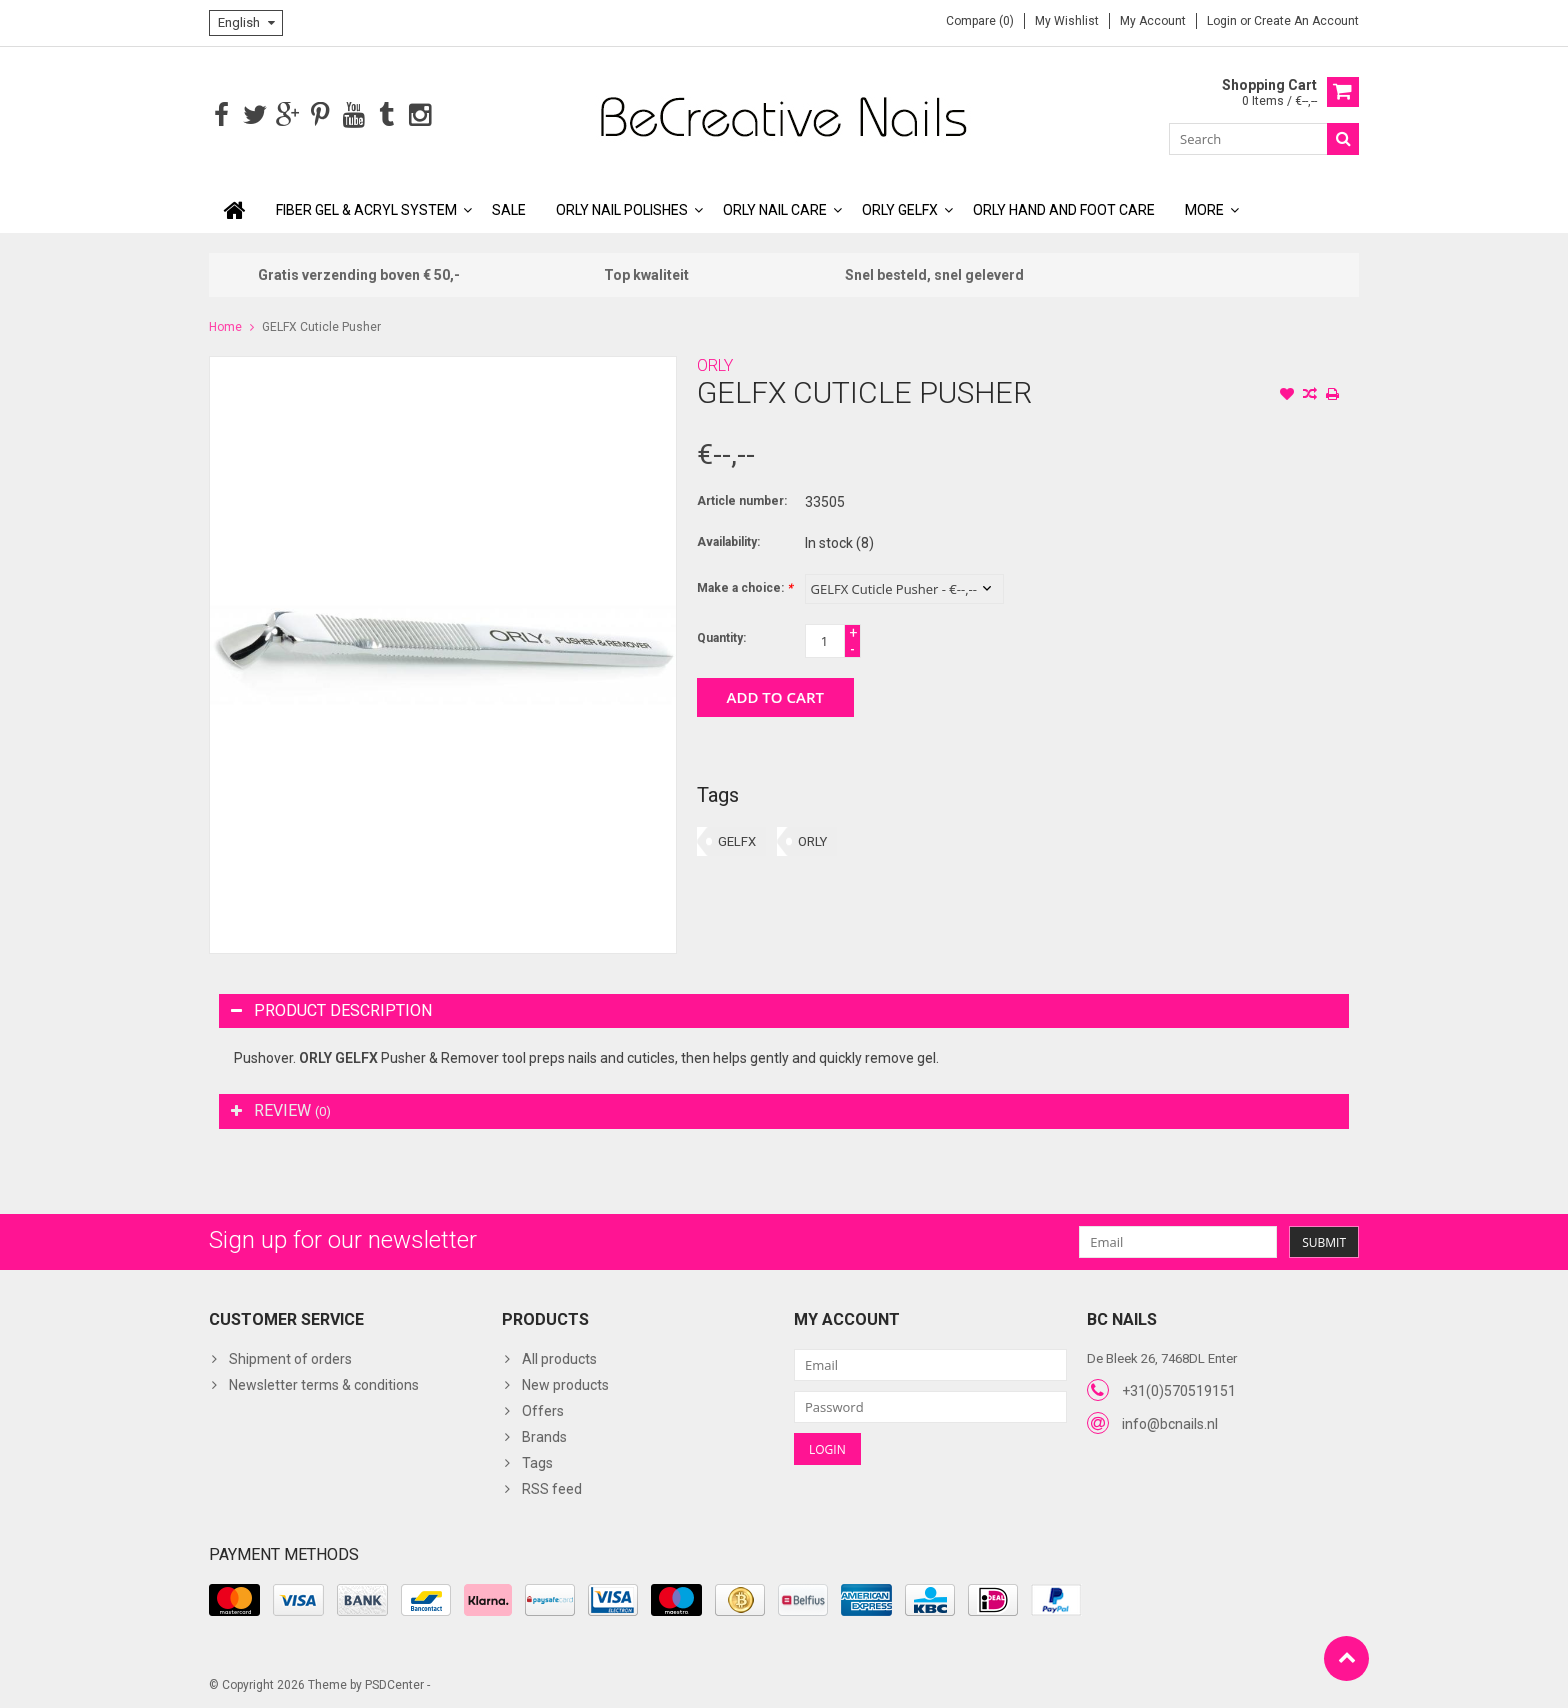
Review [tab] (281, 1108)
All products (559, 1357)
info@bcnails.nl (1170, 1422)
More (1204, 208)
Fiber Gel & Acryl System (366, 208)
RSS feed (552, 1487)
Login (1223, 21)
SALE (509, 208)
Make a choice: (744, 586)
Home (225, 325)
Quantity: (721, 636)
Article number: (742, 499)
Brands (544, 1435)
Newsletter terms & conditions (324, 1383)
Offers (543, 1409)
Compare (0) (980, 21)
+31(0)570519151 (1179, 1389)
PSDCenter (394, 1684)
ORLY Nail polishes (622, 208)
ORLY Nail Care (775, 208)
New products (565, 1383)
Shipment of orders (290, 1357)
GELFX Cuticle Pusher (321, 325)
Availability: (728, 540)
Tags (537, 1461)
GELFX (737, 839)
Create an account (1306, 21)
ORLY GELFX (900, 208)
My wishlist (1067, 21)
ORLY (715, 363)
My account (1153, 21)
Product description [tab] (331, 1008)
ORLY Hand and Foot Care (1064, 208)
